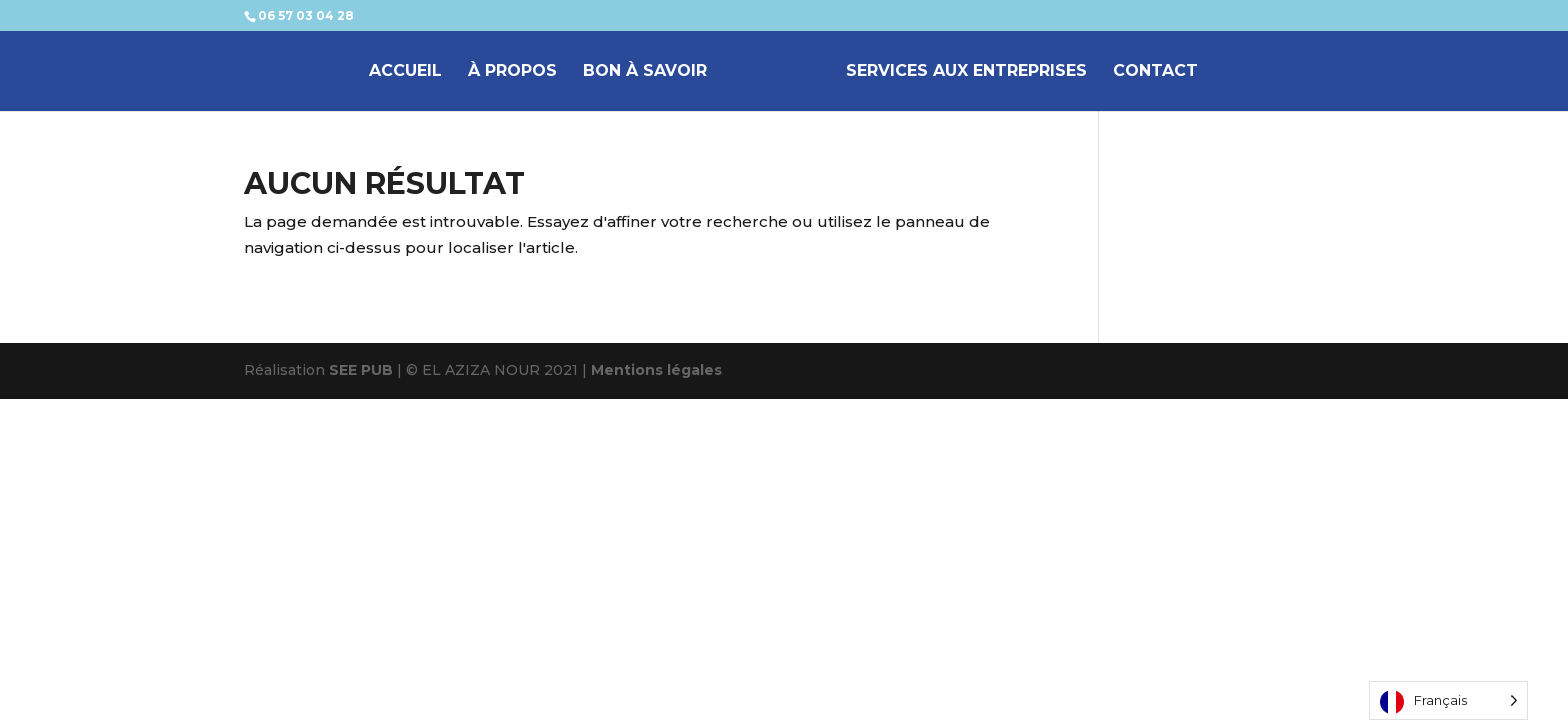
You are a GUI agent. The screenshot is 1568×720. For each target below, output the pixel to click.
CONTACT (1155, 72)
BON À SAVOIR (645, 72)
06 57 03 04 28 (306, 15)
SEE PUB (361, 370)
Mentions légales (656, 370)
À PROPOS (512, 72)
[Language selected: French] (1448, 700)
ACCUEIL (405, 72)
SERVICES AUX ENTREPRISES (966, 72)
